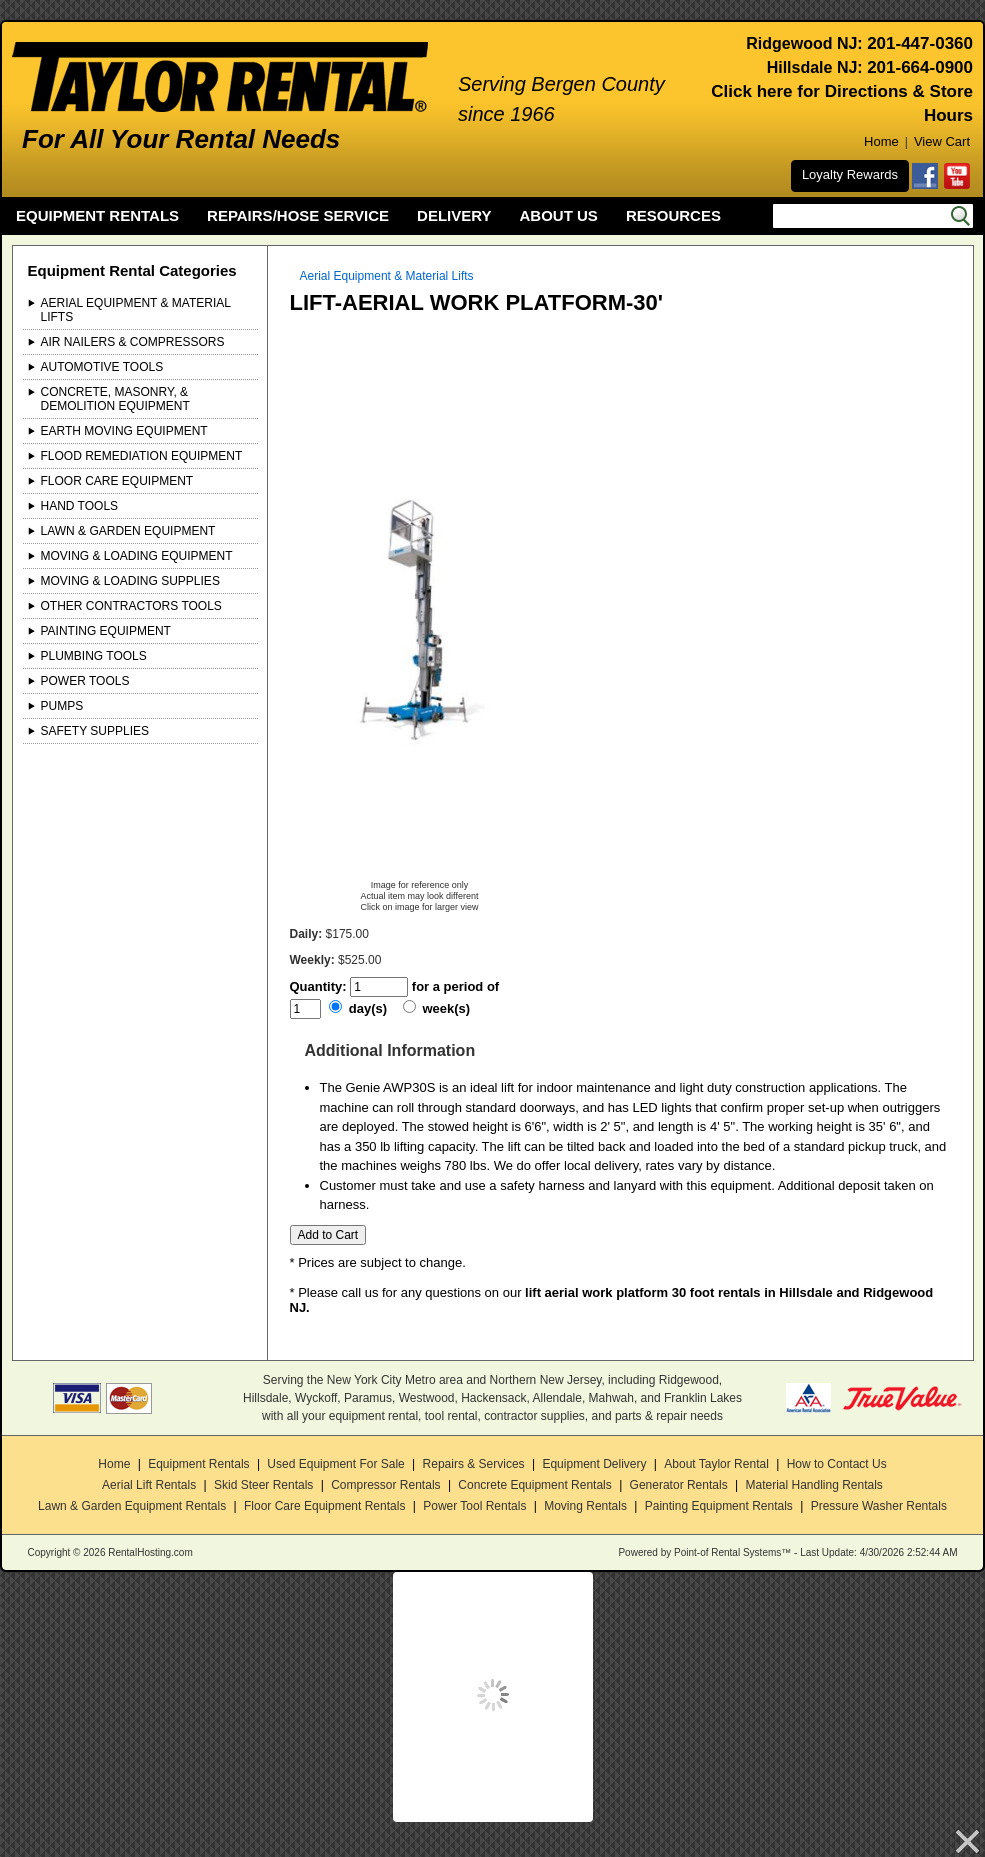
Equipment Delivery (594, 1464)
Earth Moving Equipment (124, 431)
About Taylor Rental (716, 1464)
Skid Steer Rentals (263, 1485)
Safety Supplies (95, 731)
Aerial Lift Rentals (149, 1485)
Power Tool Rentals (474, 1506)
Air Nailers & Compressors (133, 342)
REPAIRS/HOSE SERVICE (298, 215)
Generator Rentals (679, 1485)
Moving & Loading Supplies (130, 581)
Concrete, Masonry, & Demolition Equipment (115, 399)
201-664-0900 (920, 67)
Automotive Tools (102, 367)
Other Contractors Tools (131, 606)
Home (881, 141)
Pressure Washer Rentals (879, 1506)
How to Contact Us (837, 1464)
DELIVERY (454, 215)
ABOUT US (559, 215)
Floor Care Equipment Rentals (324, 1506)
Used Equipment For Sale (335, 1464)
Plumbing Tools (94, 656)
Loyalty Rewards (850, 174)
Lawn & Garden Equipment (128, 531)
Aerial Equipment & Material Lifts (136, 310)
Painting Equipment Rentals (719, 1506)
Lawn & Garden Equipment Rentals (132, 1506)
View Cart (942, 141)
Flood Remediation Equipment (142, 456)
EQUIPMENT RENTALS (97, 215)
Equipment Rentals (198, 1464)
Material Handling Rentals (813, 1485)
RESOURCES (673, 215)
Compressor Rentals (385, 1485)
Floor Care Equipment (117, 481)
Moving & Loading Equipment (137, 556)
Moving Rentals (585, 1506)
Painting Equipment (106, 631)
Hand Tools (80, 506)
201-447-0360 (920, 43)
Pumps (62, 706)
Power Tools (85, 681)
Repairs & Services (474, 1464)
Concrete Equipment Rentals (534, 1485)
